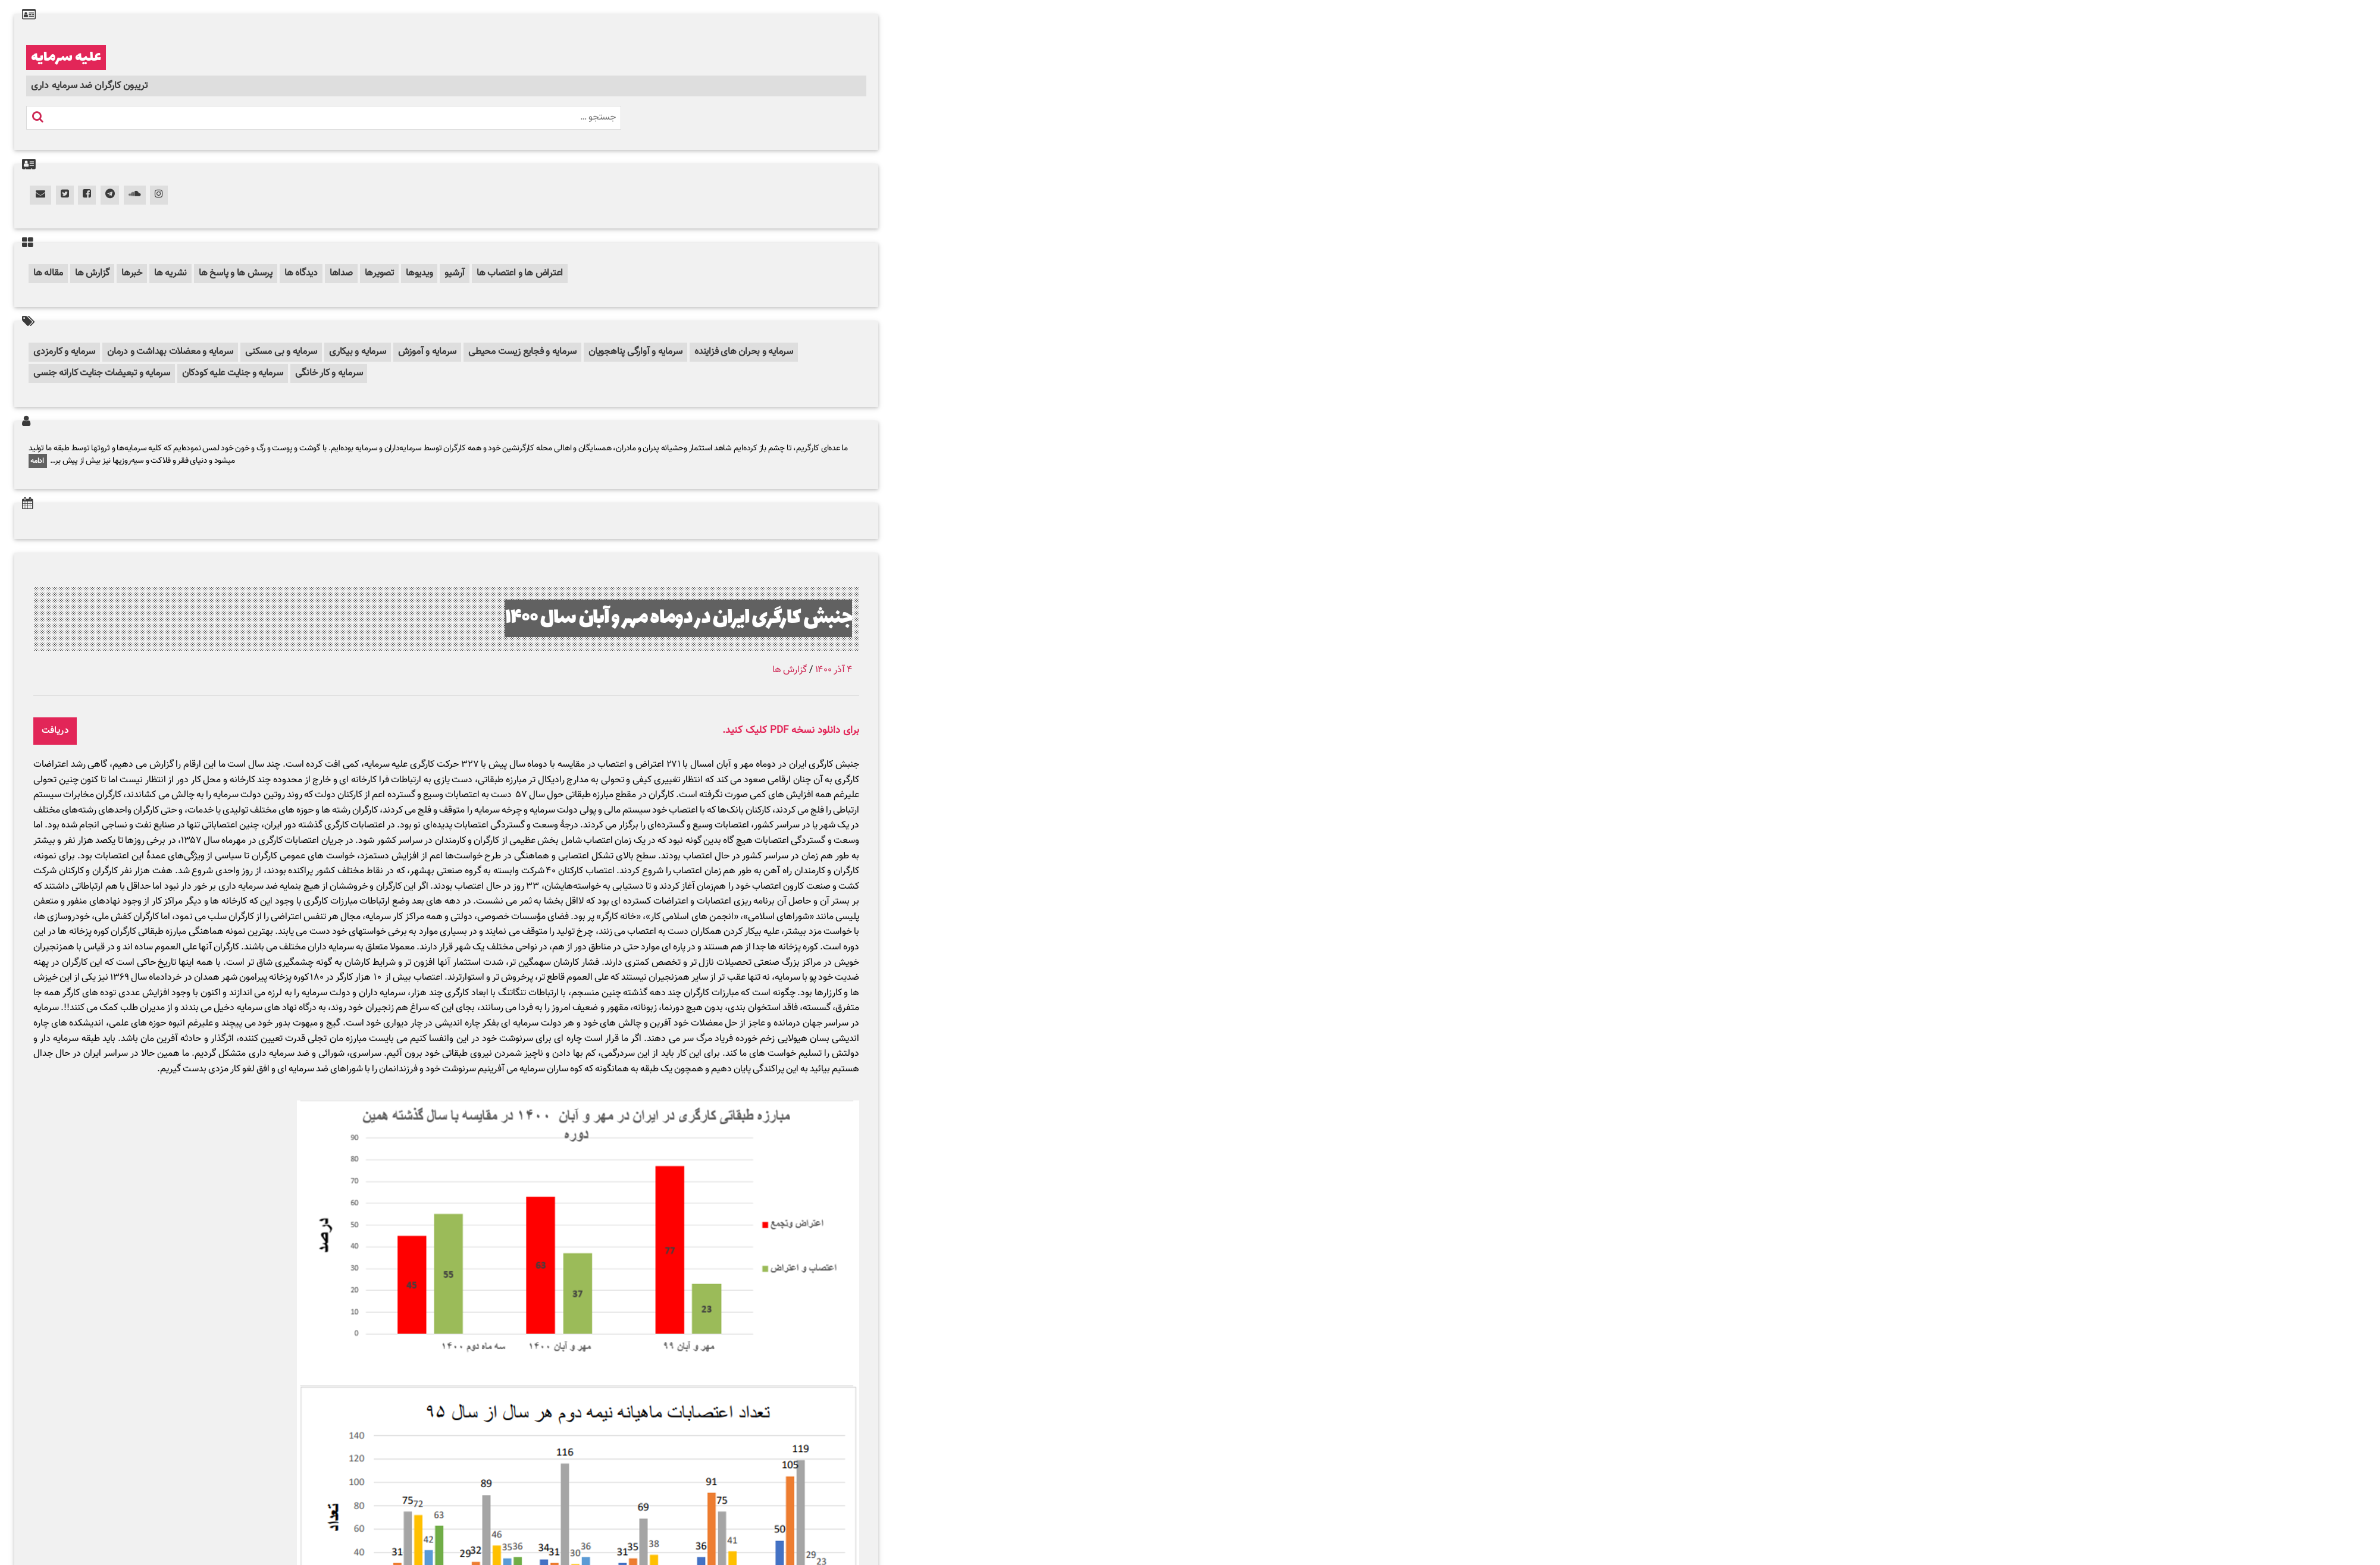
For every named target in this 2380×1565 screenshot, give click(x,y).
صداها (341, 273)
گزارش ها (92, 273)
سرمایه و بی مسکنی (281, 351)
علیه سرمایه (66, 57)
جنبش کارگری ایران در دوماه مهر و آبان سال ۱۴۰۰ (678, 618)
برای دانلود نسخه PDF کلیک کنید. (790, 730)
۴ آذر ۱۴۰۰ (833, 670)
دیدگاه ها (301, 273)
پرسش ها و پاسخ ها (236, 273)
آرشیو (454, 273)
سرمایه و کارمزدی (64, 351)
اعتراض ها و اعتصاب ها (520, 273)
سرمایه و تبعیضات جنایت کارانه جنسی (101, 373)
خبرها (131, 273)
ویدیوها (419, 273)
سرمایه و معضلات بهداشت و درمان (170, 351)
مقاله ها (48, 273)
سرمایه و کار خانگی (329, 373)
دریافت (55, 731)
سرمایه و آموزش (427, 351)
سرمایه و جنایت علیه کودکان (232, 373)
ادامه (37, 461)
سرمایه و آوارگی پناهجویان (635, 351)
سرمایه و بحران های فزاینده (743, 351)
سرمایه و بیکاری (357, 351)
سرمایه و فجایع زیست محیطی (522, 351)
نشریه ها (170, 273)
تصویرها (379, 273)
